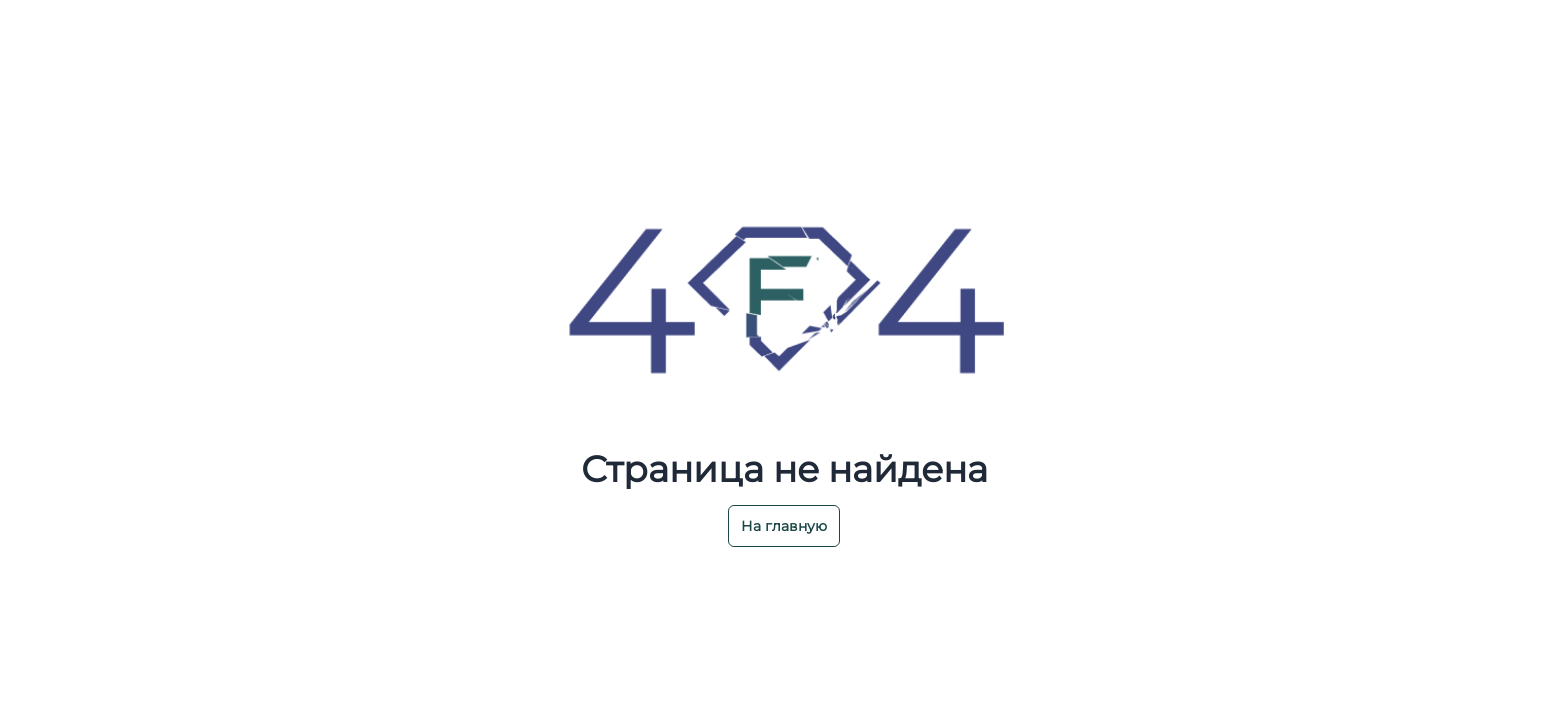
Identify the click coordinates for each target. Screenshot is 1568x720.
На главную (784, 526)
